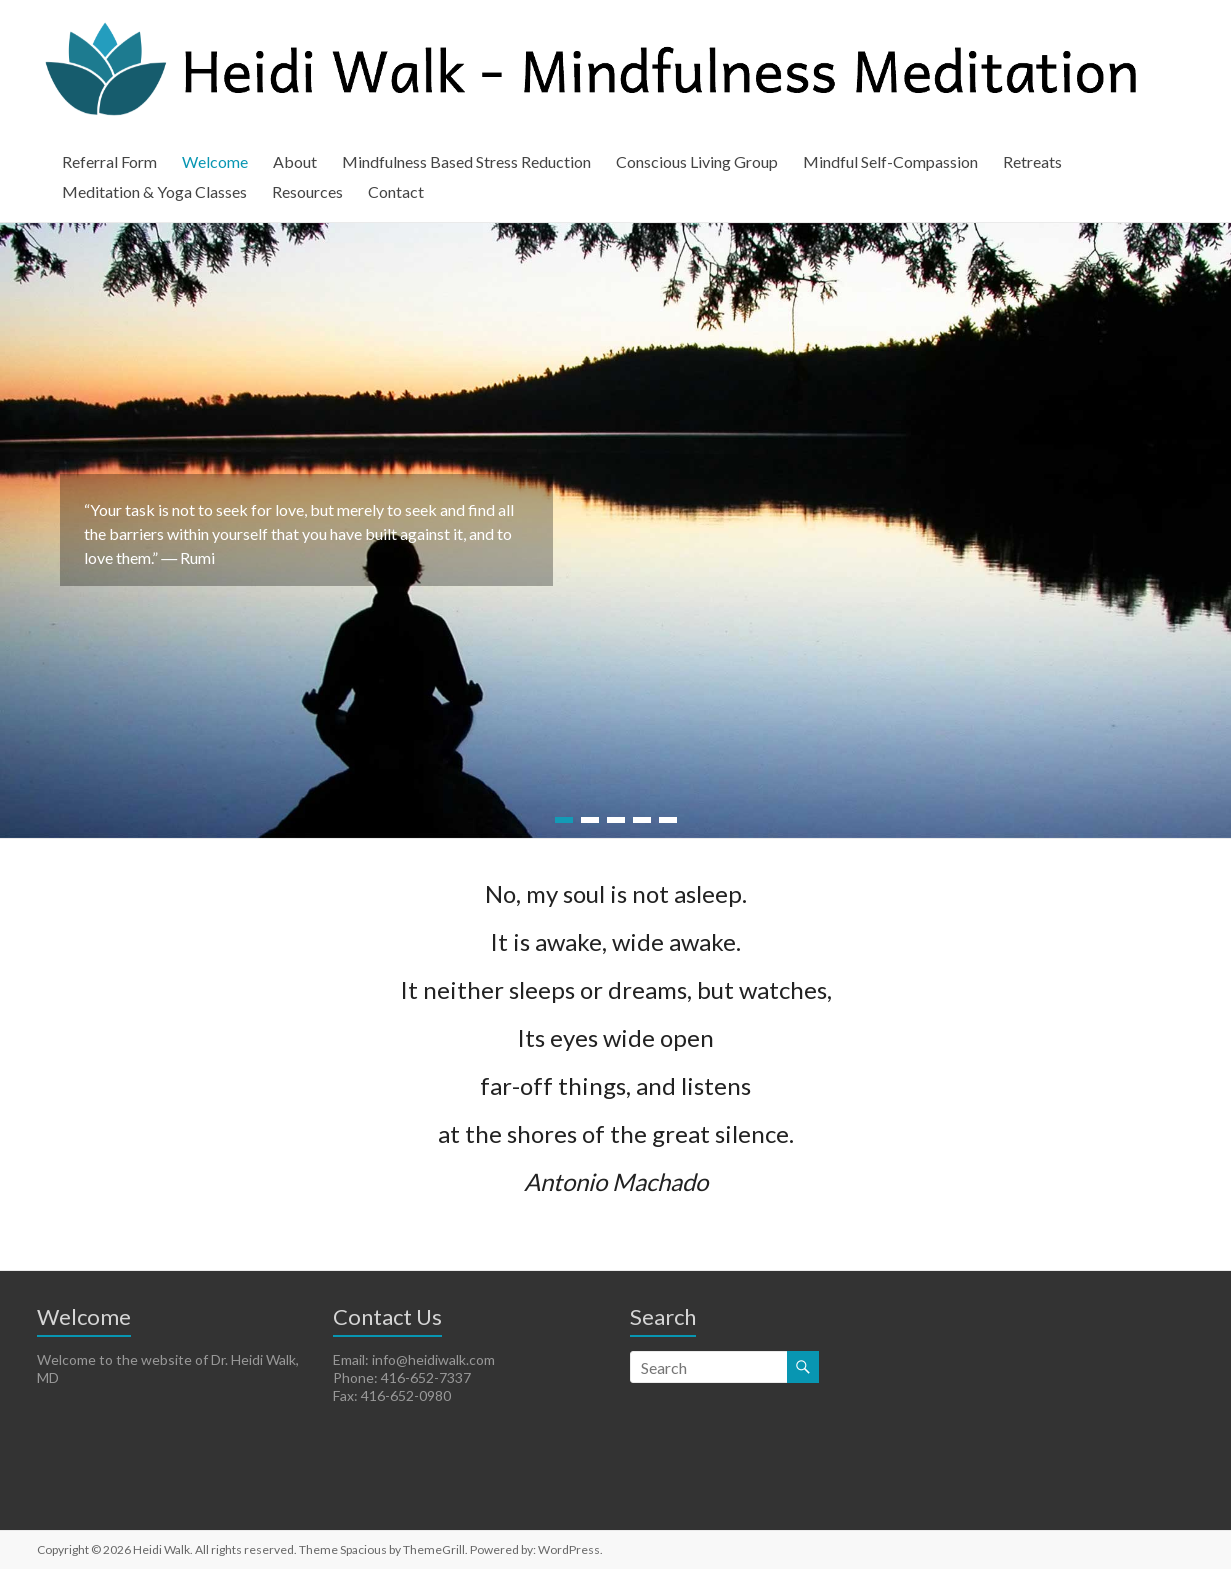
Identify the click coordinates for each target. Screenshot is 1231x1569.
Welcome (215, 161)
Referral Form (109, 161)
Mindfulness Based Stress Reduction (466, 161)
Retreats (1032, 161)
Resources (307, 191)
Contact (396, 191)
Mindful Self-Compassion (890, 161)
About (295, 161)
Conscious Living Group (697, 161)
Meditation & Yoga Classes (154, 191)
